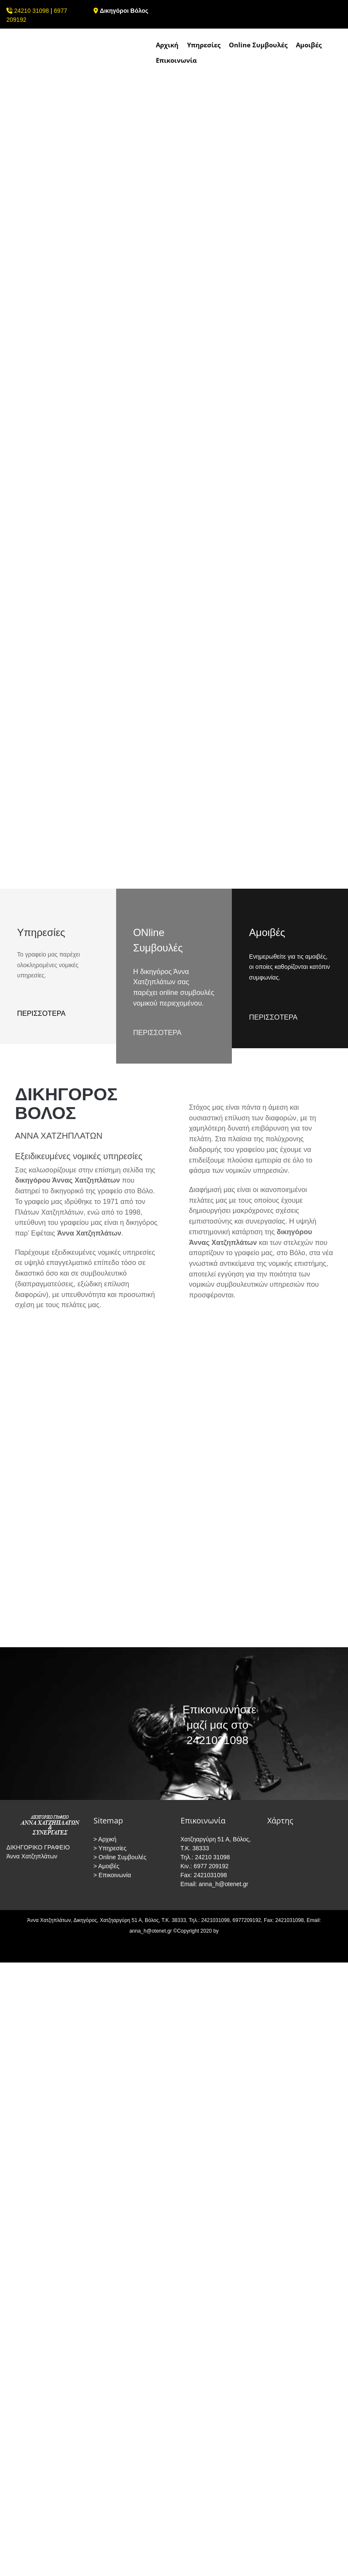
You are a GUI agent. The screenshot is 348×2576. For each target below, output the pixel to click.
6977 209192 (210, 1866)
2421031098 (209, 1875)
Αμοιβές (309, 45)
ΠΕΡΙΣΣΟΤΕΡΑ (157, 1032)
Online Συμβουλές (258, 45)
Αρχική (167, 45)
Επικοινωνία (176, 60)
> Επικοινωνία (112, 1875)
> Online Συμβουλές (120, 1857)
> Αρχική (105, 1839)
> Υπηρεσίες (110, 1848)
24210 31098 (31, 10)
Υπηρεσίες (203, 45)
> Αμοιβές (107, 1866)
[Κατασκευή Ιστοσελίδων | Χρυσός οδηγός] (13, 1955)
